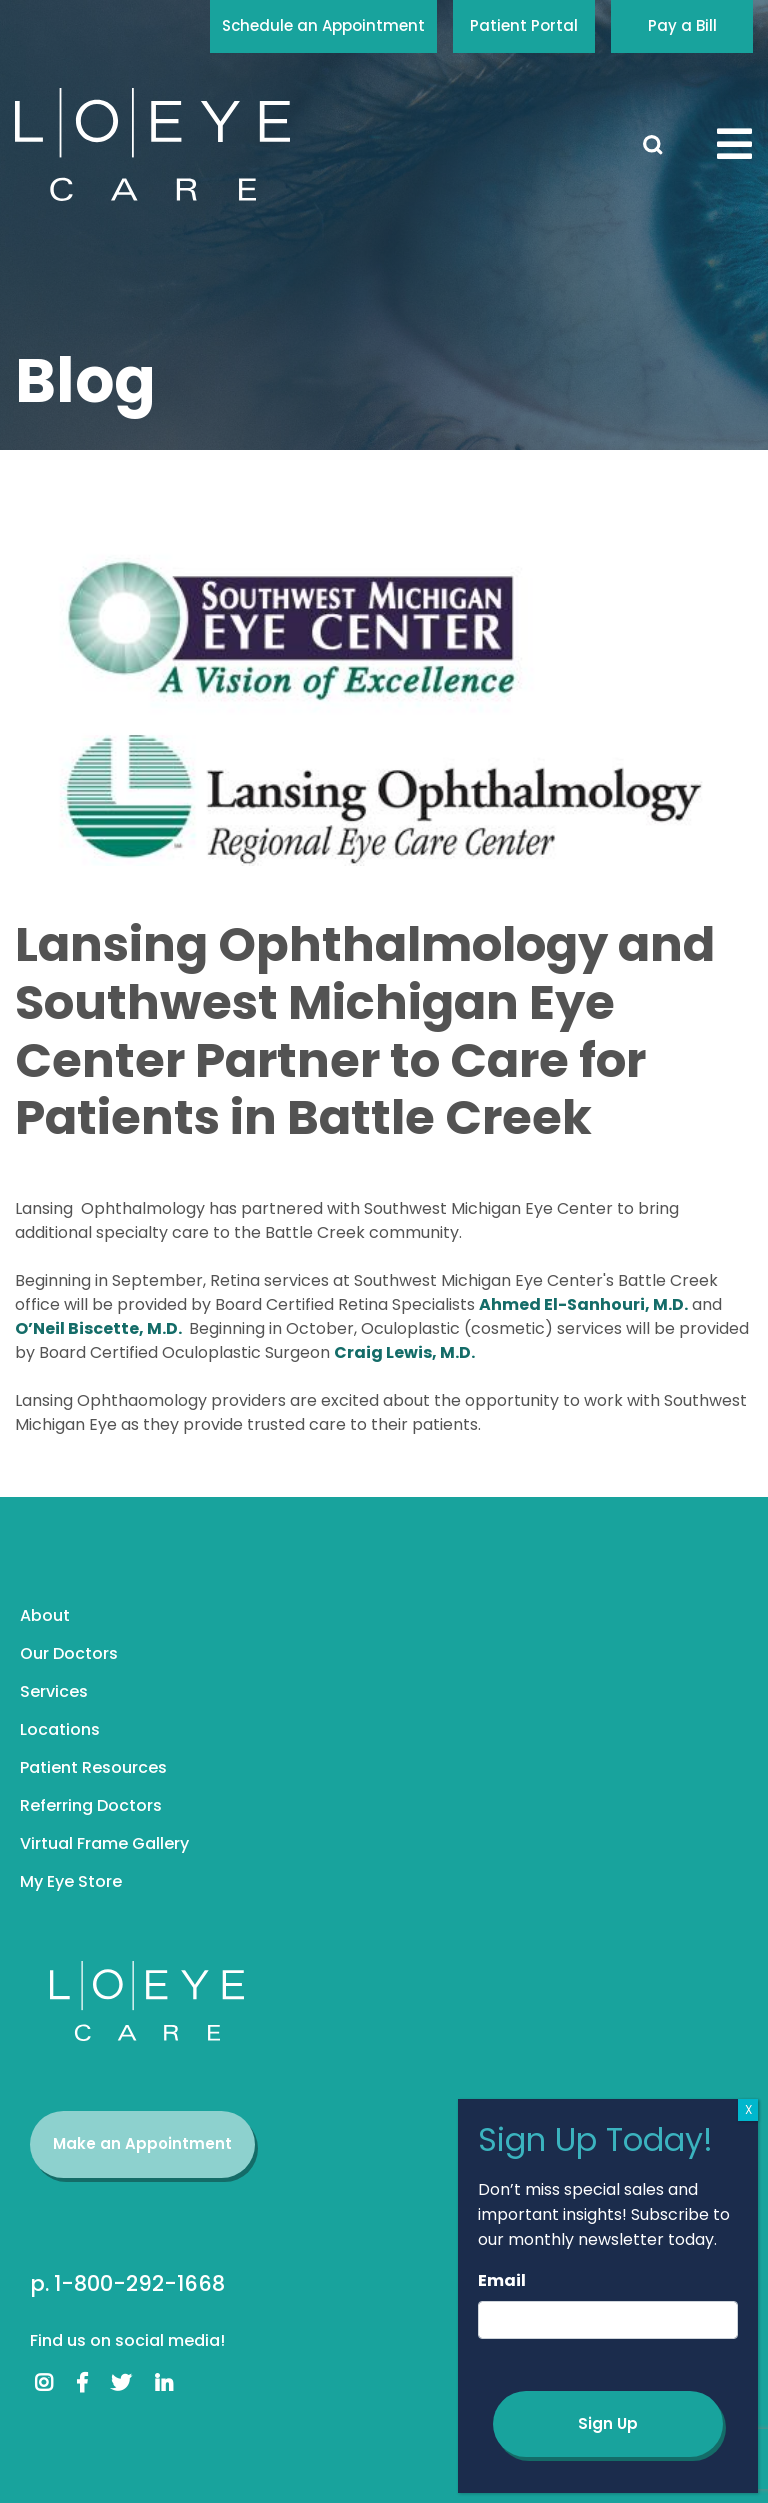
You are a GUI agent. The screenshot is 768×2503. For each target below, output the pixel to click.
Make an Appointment (142, 2143)
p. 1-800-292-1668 (127, 2283)
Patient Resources (93, 1767)
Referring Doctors (91, 1805)
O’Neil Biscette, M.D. (100, 1328)
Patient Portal (524, 25)
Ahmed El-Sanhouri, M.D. (583, 1304)
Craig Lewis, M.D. (404, 1352)
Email (502, 2280)
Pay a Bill (682, 25)
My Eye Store (71, 1881)
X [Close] (748, 2109)
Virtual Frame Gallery (104, 1843)
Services (54, 1691)
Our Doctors (69, 1653)
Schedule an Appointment (323, 25)
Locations (60, 1729)
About (45, 1615)
